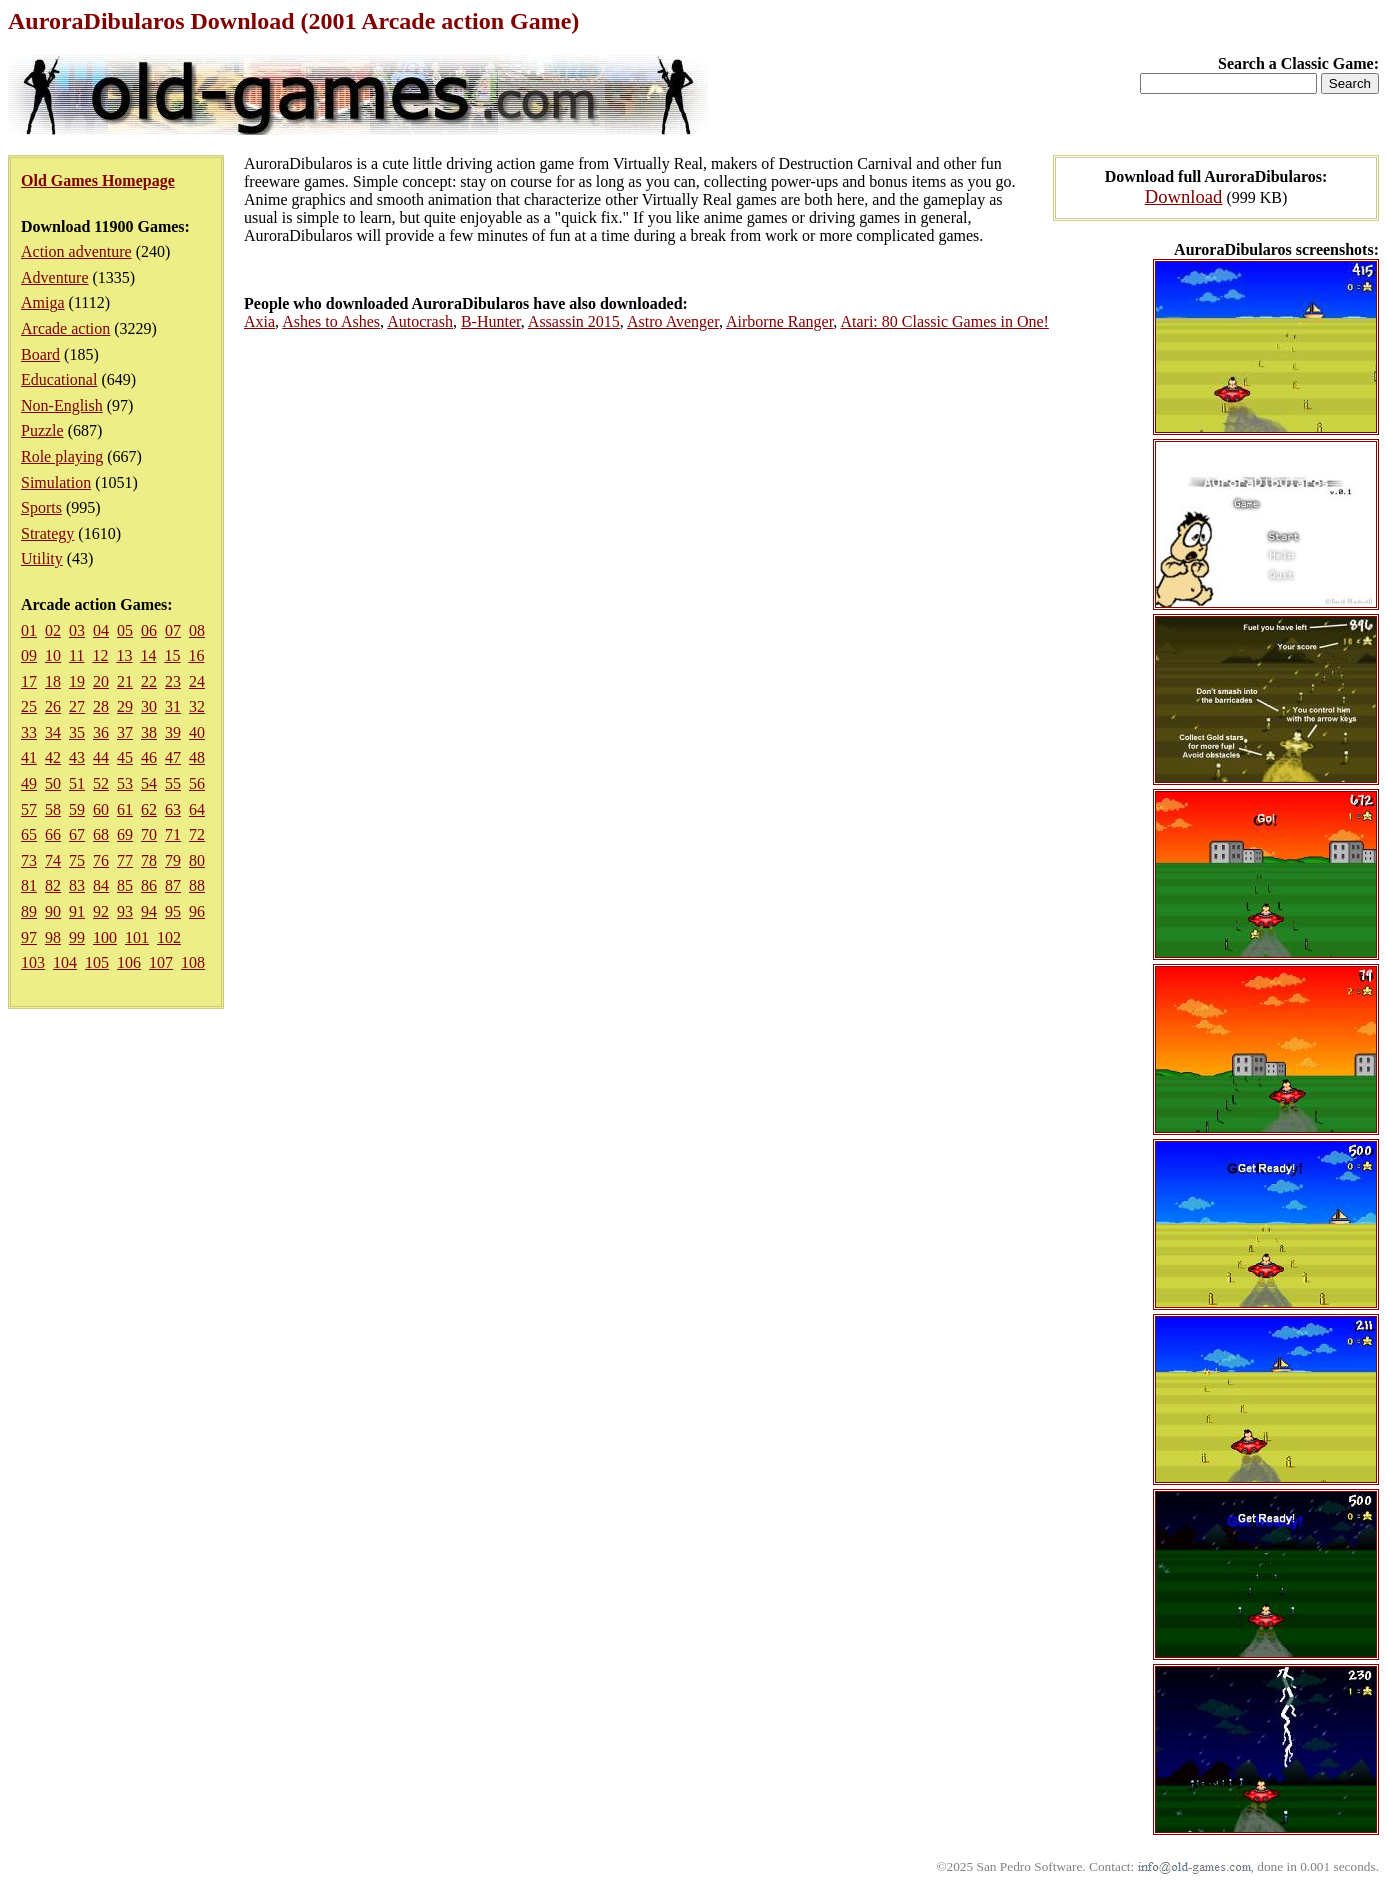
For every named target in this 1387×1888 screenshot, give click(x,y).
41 (29, 757)
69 (125, 834)
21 (125, 681)
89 (29, 911)
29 (125, 706)
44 (101, 757)
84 (101, 885)
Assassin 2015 (574, 321)
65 (29, 834)
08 (197, 630)
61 (125, 809)
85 (125, 885)
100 (105, 937)
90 (53, 911)
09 (29, 655)
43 (77, 757)
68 (101, 834)
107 (161, 962)
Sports (41, 507)
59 (77, 809)
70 (149, 834)
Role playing (62, 456)
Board (40, 354)
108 (193, 962)
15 (172, 655)
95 (173, 911)
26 (53, 706)
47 (173, 757)
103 (33, 962)
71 (173, 834)
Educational (59, 379)
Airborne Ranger (779, 321)
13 (124, 655)
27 (77, 706)
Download (1184, 196)
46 (149, 757)
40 (197, 732)
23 (173, 681)
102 (169, 937)
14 (148, 655)
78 (149, 860)
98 (53, 937)
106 (129, 962)
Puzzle (42, 430)
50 (53, 783)
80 (197, 860)
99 (77, 937)
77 (125, 860)
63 (173, 809)
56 (197, 783)
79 (173, 860)
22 (149, 681)
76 (101, 860)
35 (77, 732)
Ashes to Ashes (331, 321)
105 (97, 962)
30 (149, 706)
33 (29, 732)
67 (77, 834)
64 (197, 809)
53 (125, 783)
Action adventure (76, 251)
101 (137, 937)
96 (197, 911)
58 (53, 809)
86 (149, 885)
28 (101, 706)
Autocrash (420, 321)
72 (197, 834)
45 (125, 757)
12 (100, 655)
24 (197, 681)
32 (197, 706)
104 (65, 962)
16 (196, 655)
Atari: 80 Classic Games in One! (944, 321)
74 (53, 860)
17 (29, 681)
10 (53, 655)
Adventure (55, 277)
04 (101, 630)
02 (53, 630)
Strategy (47, 533)
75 (77, 860)
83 (77, 885)
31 (173, 706)
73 (29, 860)
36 (101, 732)
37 (125, 732)
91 (77, 911)
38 (149, 732)
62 (149, 809)
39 (173, 732)
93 (125, 911)
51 (77, 783)
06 (149, 630)
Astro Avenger (673, 321)
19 (77, 681)
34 (53, 732)
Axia (259, 321)
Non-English (62, 405)
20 (101, 681)
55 (173, 783)
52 (101, 783)
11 (76, 655)
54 (149, 783)
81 (29, 885)
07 (173, 630)
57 (29, 809)
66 (53, 834)
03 (77, 630)
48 (197, 757)
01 (29, 630)
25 (29, 706)
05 (125, 630)
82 (53, 885)
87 (173, 885)
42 (53, 757)
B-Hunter (491, 321)
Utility (42, 558)
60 (101, 809)
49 (29, 783)
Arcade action (65, 328)
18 (53, 681)
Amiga (43, 302)
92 (101, 911)
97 (29, 937)
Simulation (56, 482)
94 (149, 911)
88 (197, 885)
